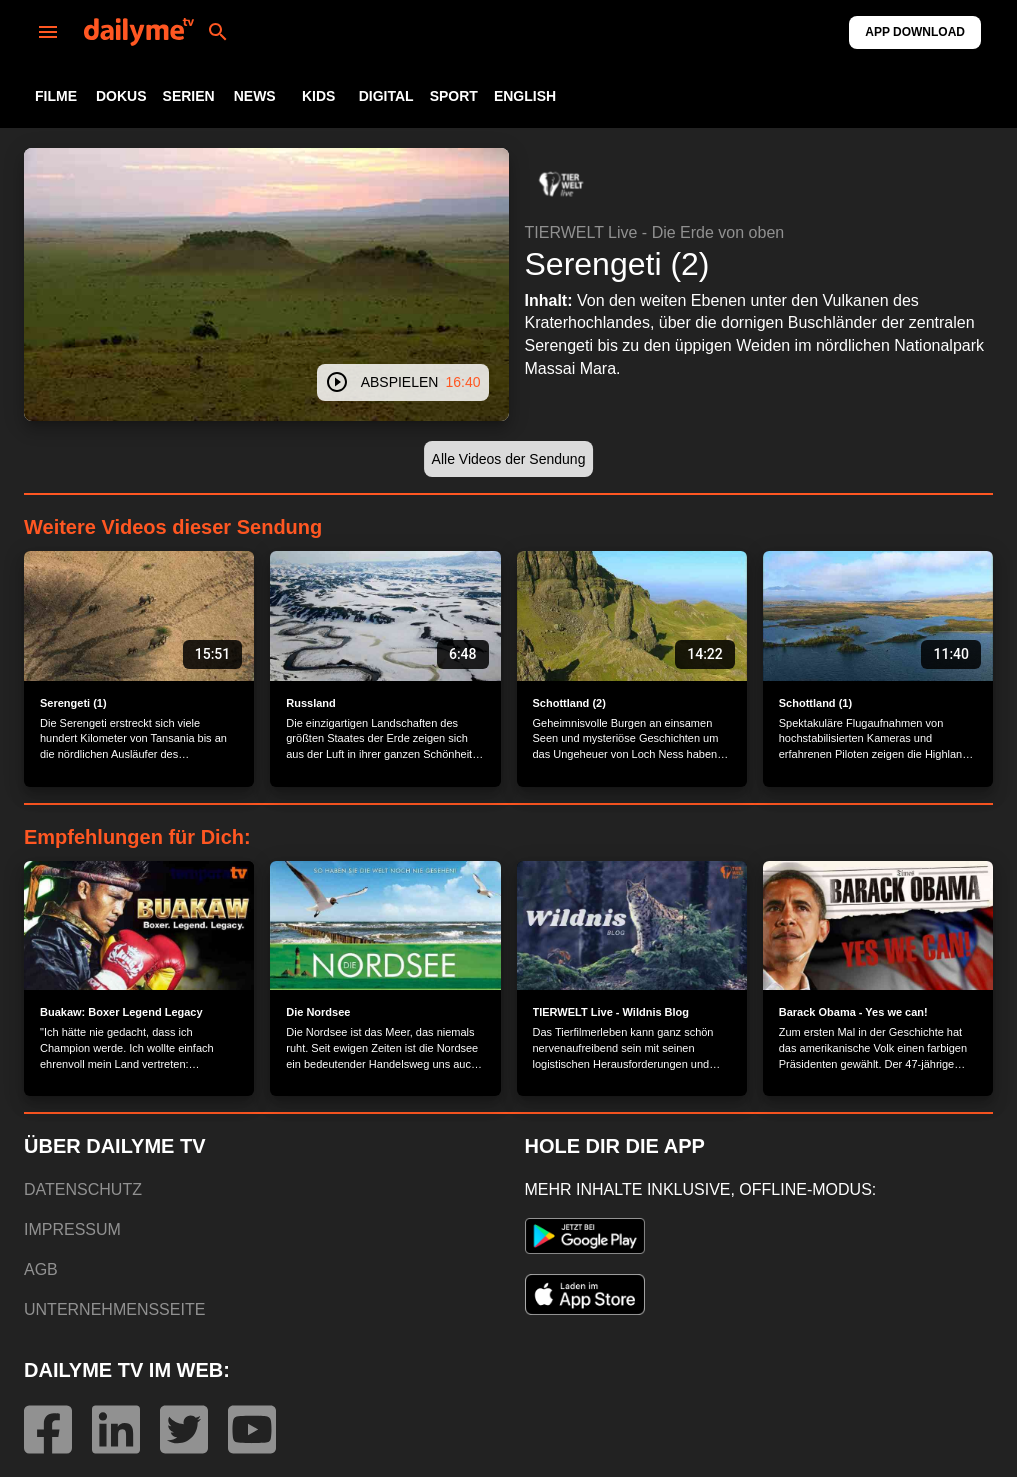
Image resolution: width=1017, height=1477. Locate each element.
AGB (41, 1269)
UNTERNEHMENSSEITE (114, 1309)
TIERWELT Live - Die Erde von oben (655, 232)
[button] (561, 184)
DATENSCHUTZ (83, 1189)
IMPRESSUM (72, 1229)
